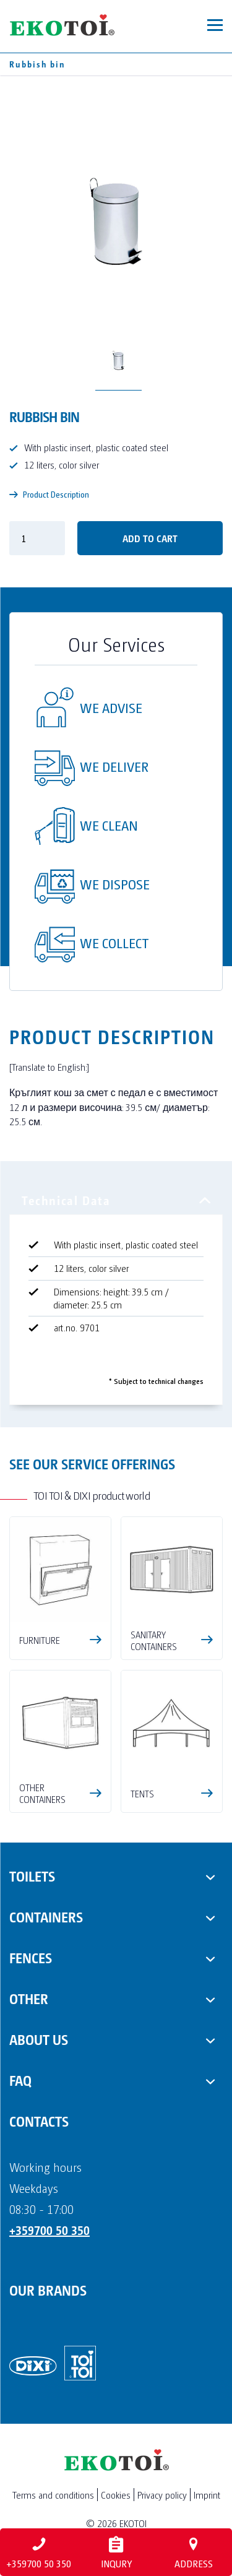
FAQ (20, 2079)
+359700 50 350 (49, 2230)
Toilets (32, 1875)
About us (38, 2038)
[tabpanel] (116, 1299)
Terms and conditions (53, 2494)
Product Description (49, 494)
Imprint (207, 2494)
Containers (46, 1916)
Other (28, 1998)
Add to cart (150, 538)
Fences (30, 1957)
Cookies (116, 2494)
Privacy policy (162, 2494)
